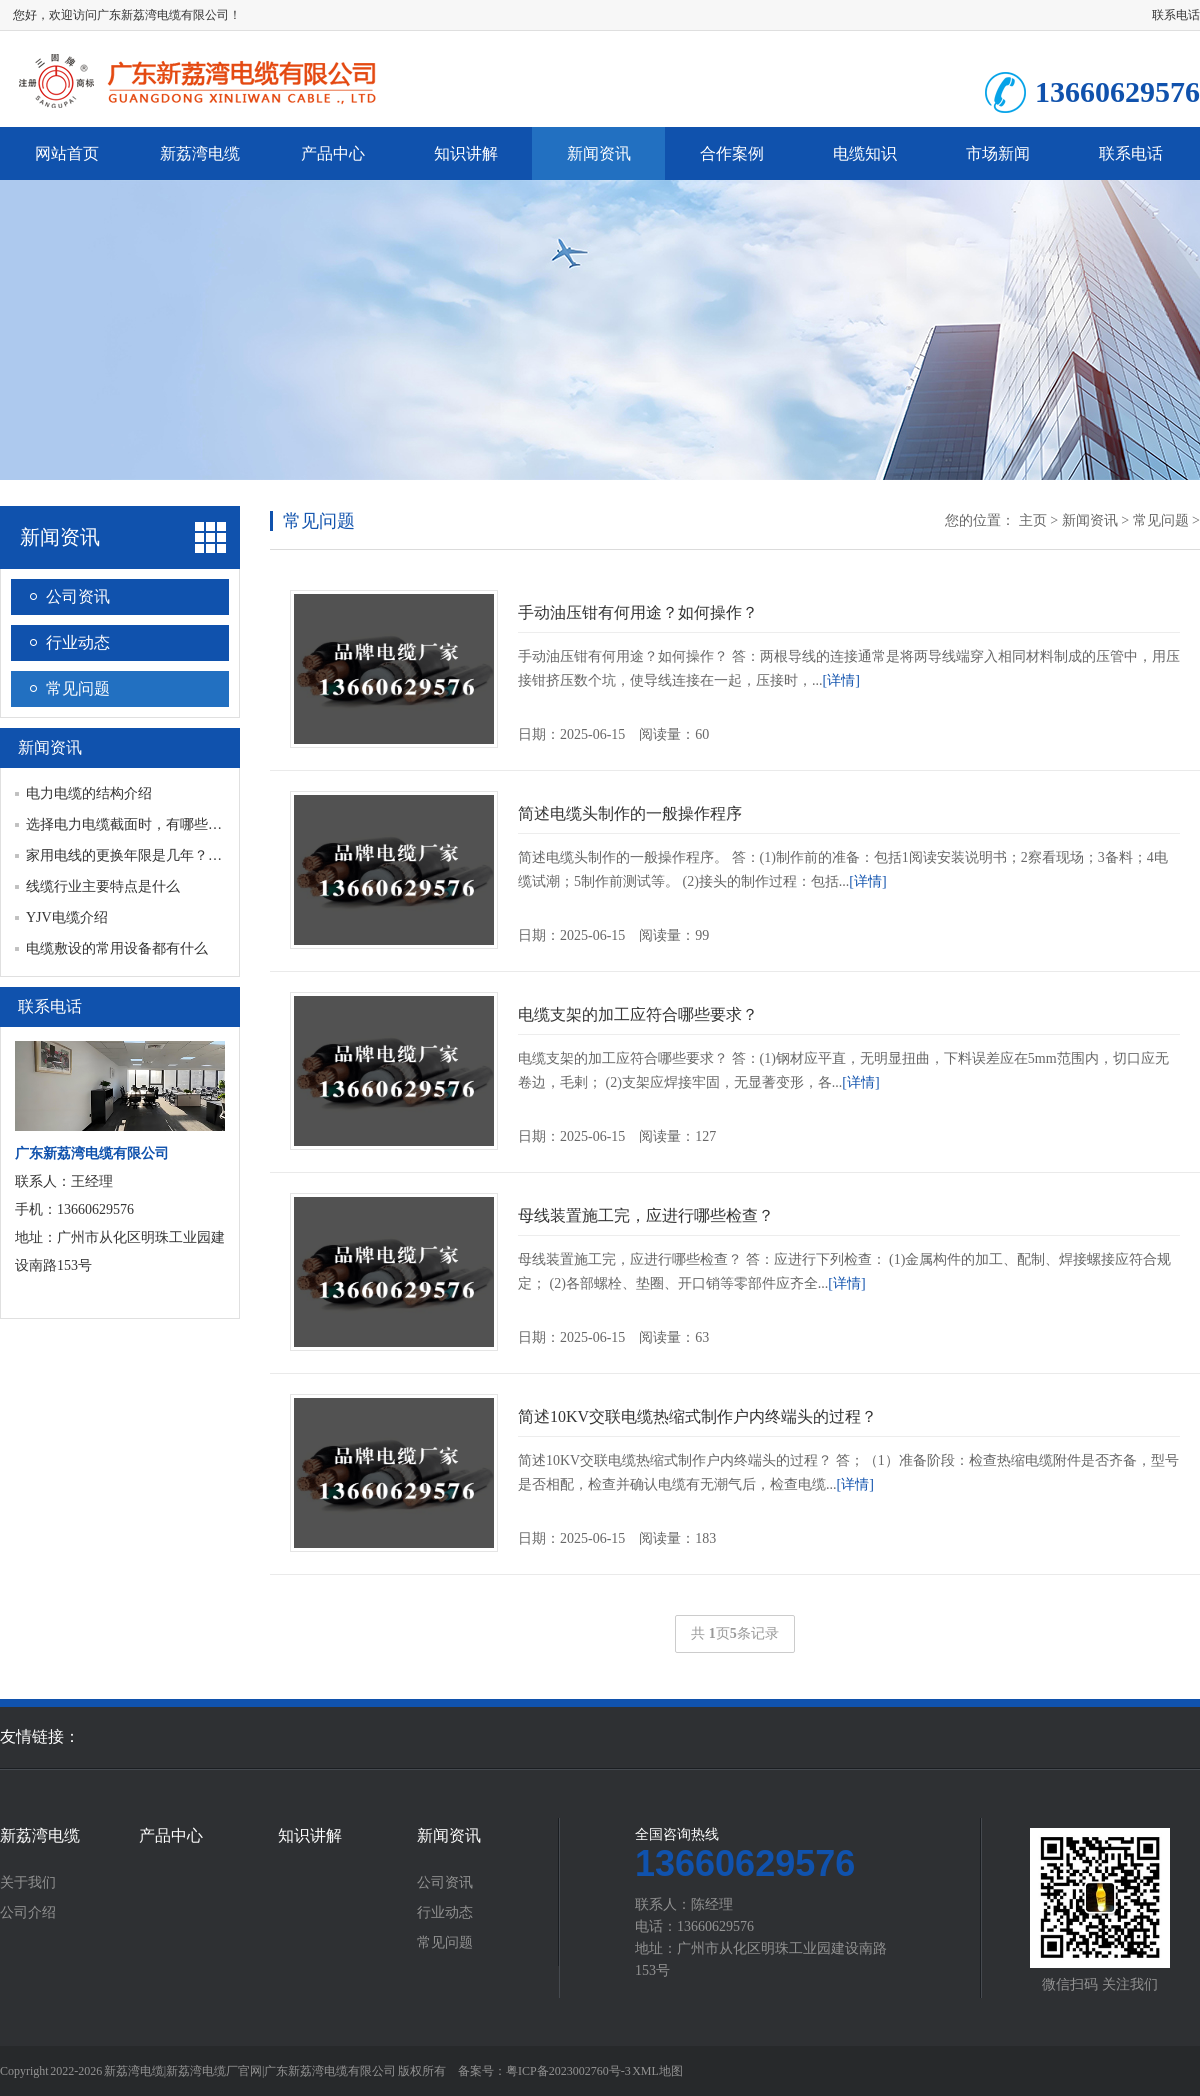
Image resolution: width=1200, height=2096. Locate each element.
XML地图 (657, 2071)
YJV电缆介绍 (67, 917)
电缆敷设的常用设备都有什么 (117, 948)
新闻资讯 (599, 153)
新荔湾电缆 (200, 153)
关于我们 (28, 1883)
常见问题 (78, 688)
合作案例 (732, 153)
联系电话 (1176, 15)
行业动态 (78, 642)
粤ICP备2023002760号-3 (568, 2071)
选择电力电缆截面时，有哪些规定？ (138, 824)
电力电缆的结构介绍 (89, 793)
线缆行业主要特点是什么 (103, 886)
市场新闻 (998, 153)
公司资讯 (78, 596)
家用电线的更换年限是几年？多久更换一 (152, 855)
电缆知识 (865, 153)
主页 (1033, 520)
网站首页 (67, 153)
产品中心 (333, 153)
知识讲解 (466, 153)
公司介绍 (28, 1913)
